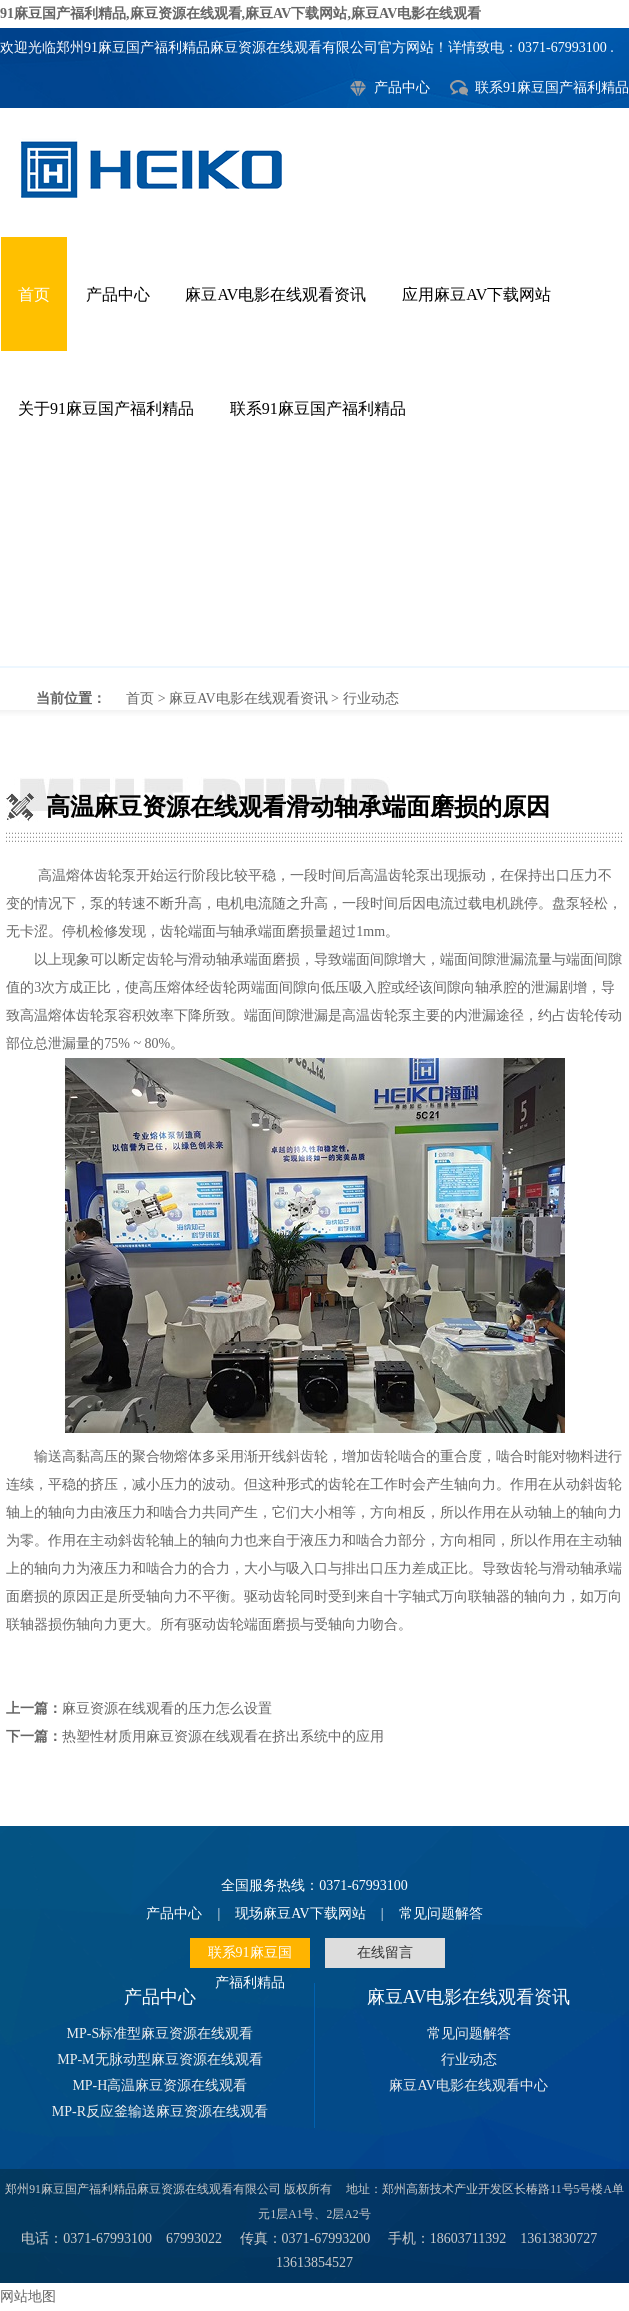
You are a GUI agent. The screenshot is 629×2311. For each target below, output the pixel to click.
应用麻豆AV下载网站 (476, 294)
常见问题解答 (441, 1913)
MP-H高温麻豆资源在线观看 (159, 2085)
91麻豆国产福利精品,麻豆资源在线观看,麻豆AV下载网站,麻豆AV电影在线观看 (240, 13)
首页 (34, 294)
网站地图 (28, 2296)
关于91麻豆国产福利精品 (106, 408)
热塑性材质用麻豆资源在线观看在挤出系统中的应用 (223, 1736)
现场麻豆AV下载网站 (300, 1913)
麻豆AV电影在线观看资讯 (275, 294)
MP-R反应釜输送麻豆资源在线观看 (160, 2111)
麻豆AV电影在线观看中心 (468, 2085)
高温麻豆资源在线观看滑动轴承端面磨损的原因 (314, 566)
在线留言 (385, 1952)
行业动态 (371, 698)
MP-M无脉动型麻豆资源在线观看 (159, 2059)
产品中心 (402, 87)
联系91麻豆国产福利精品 (552, 87)
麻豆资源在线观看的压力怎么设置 (167, 1708)
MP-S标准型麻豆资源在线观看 (160, 2033)
